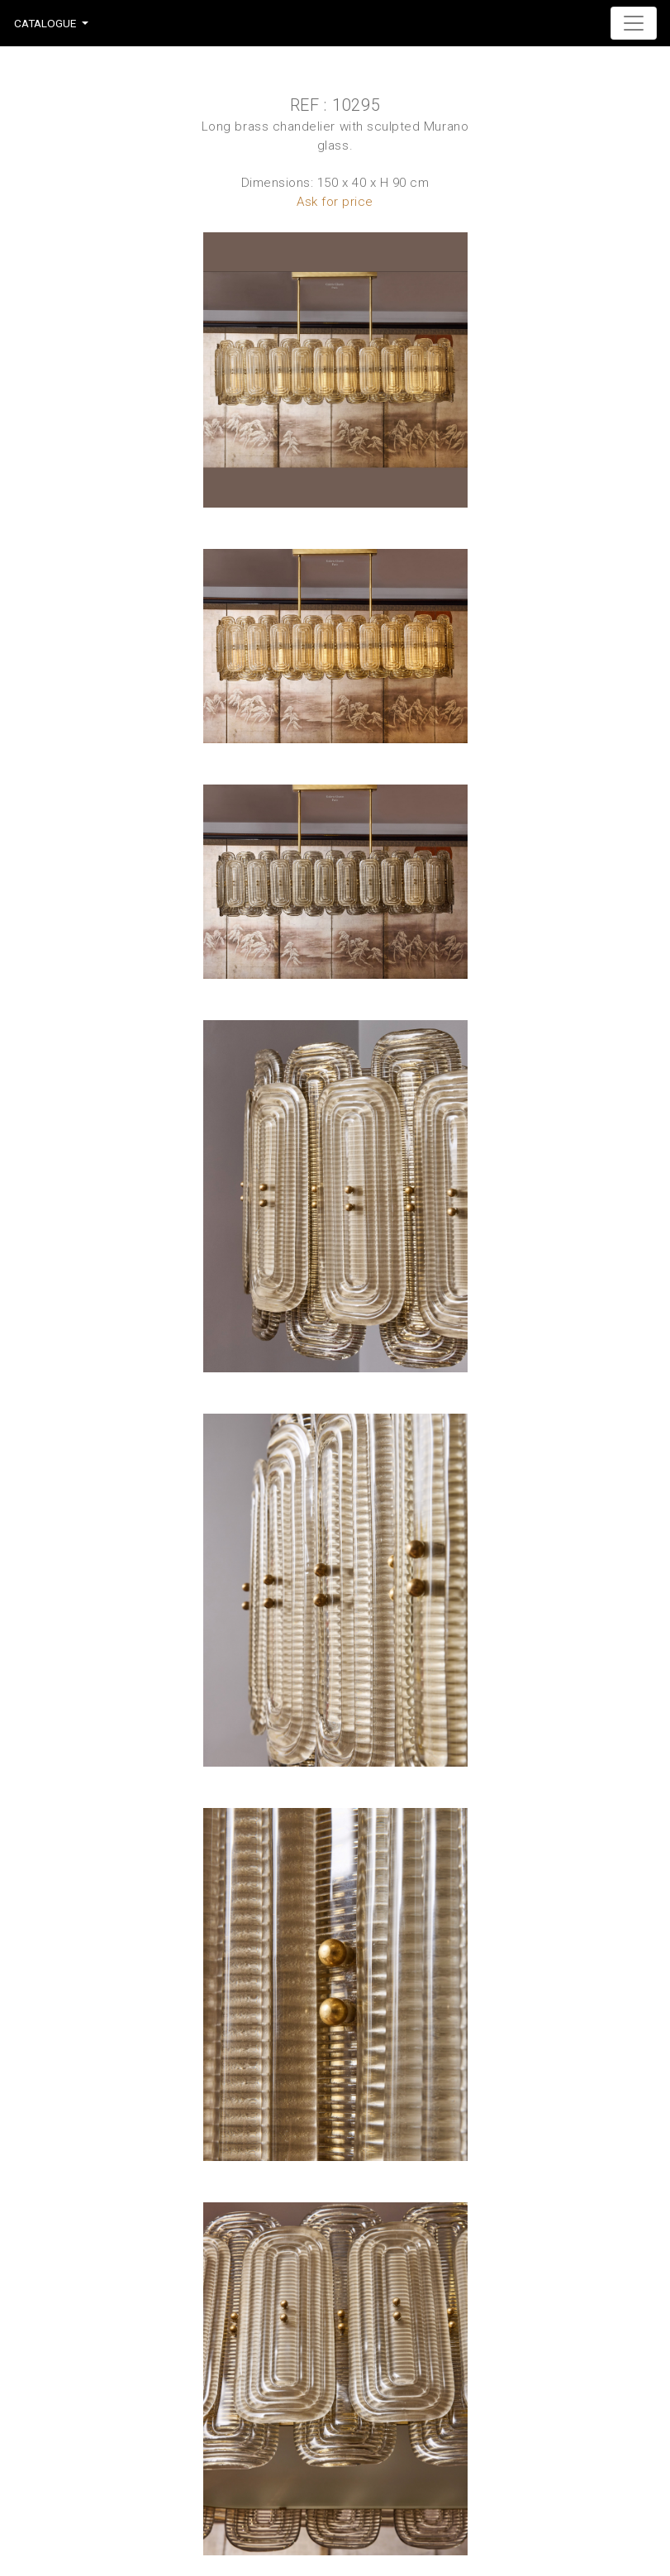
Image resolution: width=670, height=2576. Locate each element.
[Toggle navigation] (634, 23)
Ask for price (335, 201)
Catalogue (45, 23)
